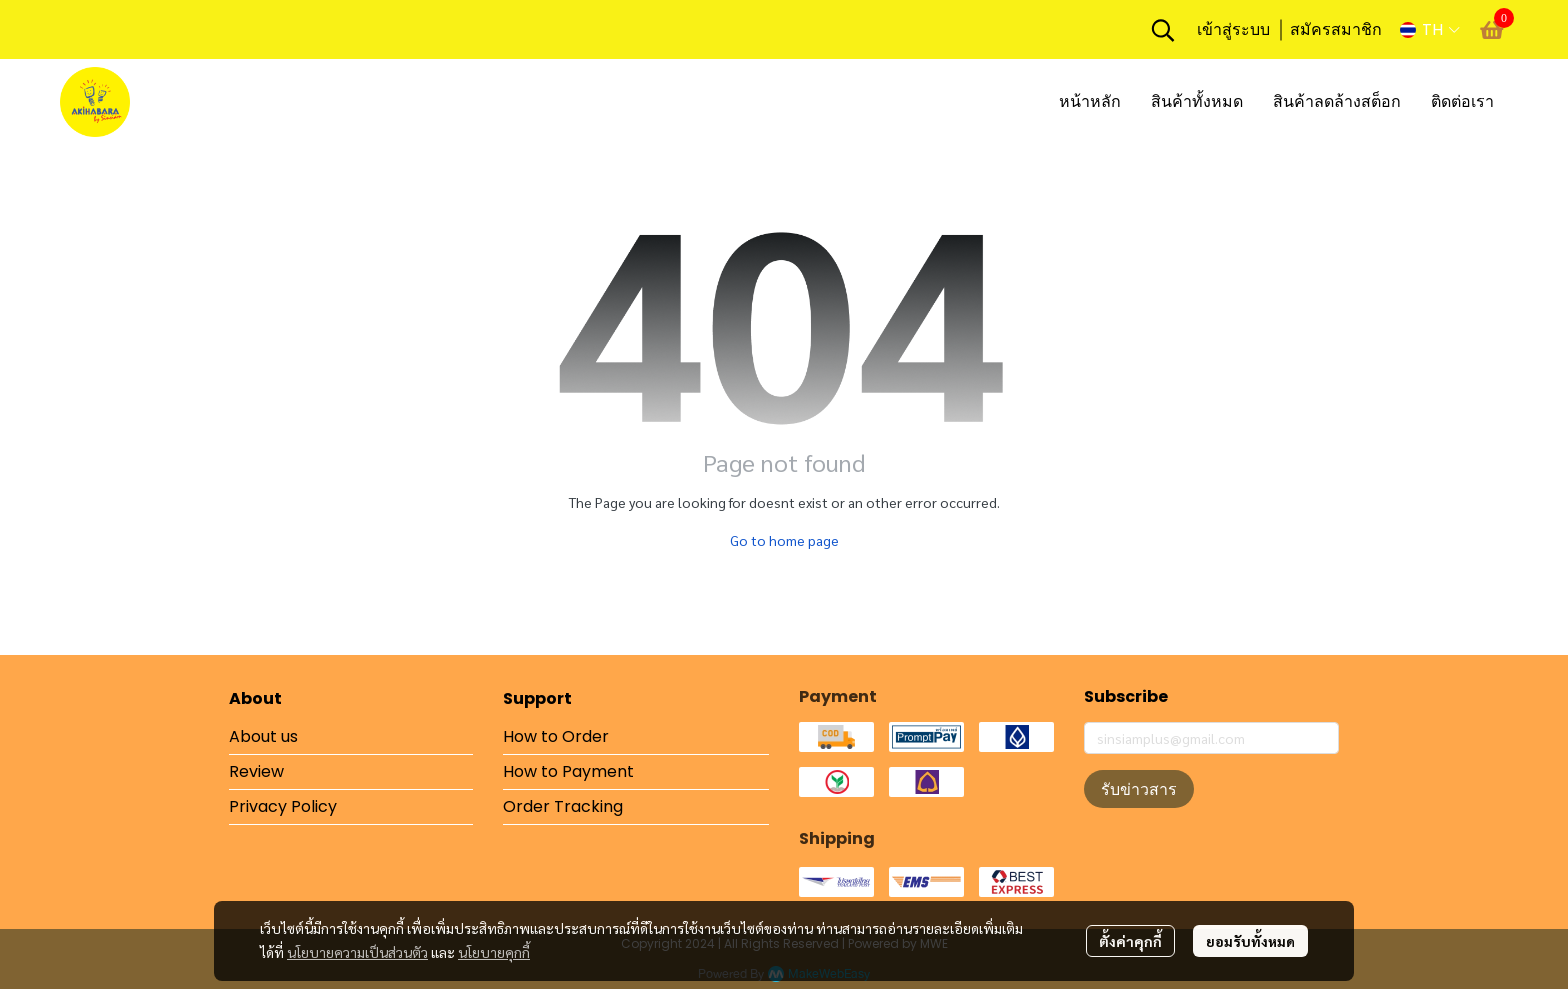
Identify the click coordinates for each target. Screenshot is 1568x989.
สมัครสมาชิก (1336, 29)
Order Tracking (563, 806)
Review (256, 771)
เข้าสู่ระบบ (1233, 29)
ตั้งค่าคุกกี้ (1130, 941)
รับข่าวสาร (1139, 789)
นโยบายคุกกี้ (494, 952)
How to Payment (568, 771)
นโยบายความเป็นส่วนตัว (357, 952)
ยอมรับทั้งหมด (1250, 941)
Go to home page (784, 540)
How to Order (556, 736)
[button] (1163, 30)
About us (263, 736)
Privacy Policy (283, 806)
